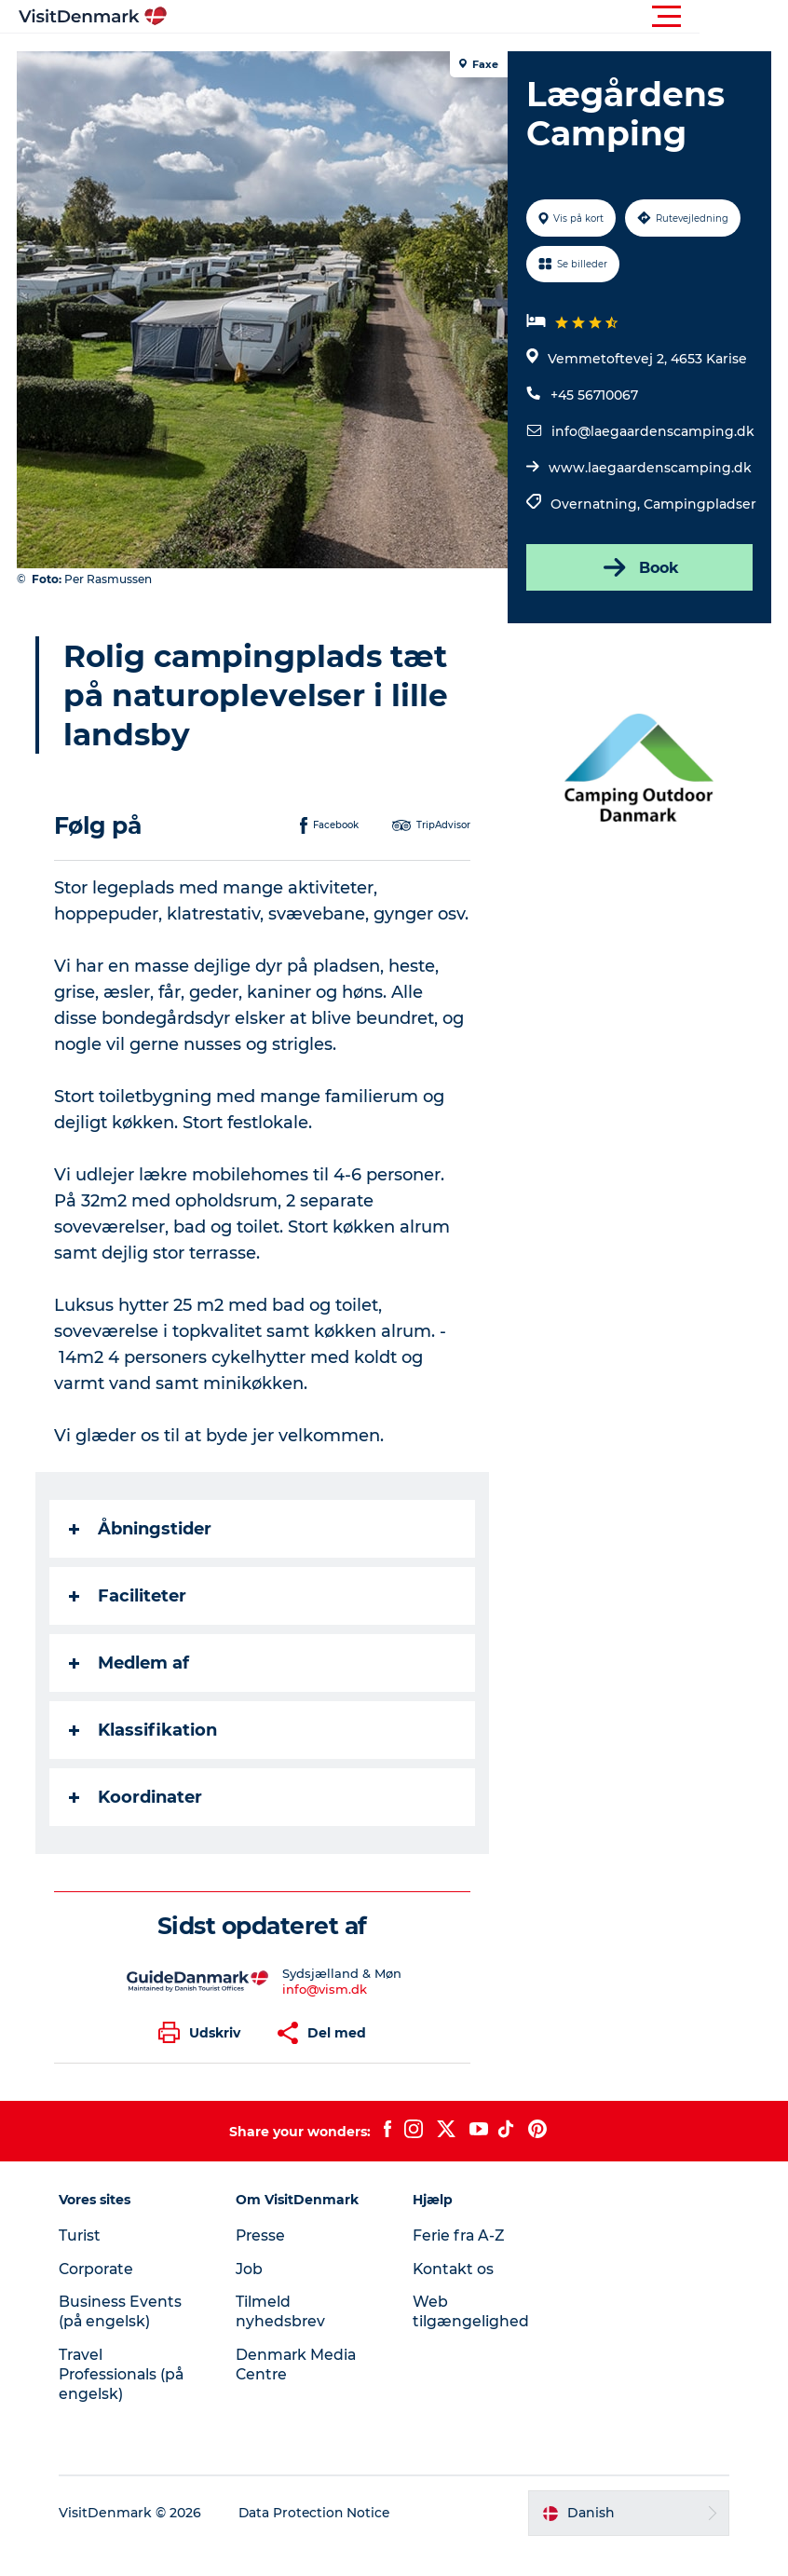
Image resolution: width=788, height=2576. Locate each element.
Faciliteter (129, 1622)
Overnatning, (596, 504)
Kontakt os (454, 2295)
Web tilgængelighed (471, 2337)
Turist (85, 2261)
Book (637, 567)
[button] (477, 17)
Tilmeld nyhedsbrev (283, 2337)
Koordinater (137, 1823)
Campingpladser (699, 504)
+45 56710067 (593, 395)
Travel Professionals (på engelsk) (128, 2400)
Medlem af (131, 1689)
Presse (264, 2261)
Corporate (103, 2295)
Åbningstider (142, 1555)
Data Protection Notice (321, 2538)
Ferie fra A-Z (460, 2261)
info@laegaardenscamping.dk (652, 431)
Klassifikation (145, 1756)
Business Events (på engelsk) (125, 2337)
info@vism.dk (324, 2015)
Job (251, 2295)
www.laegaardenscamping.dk (649, 467)
